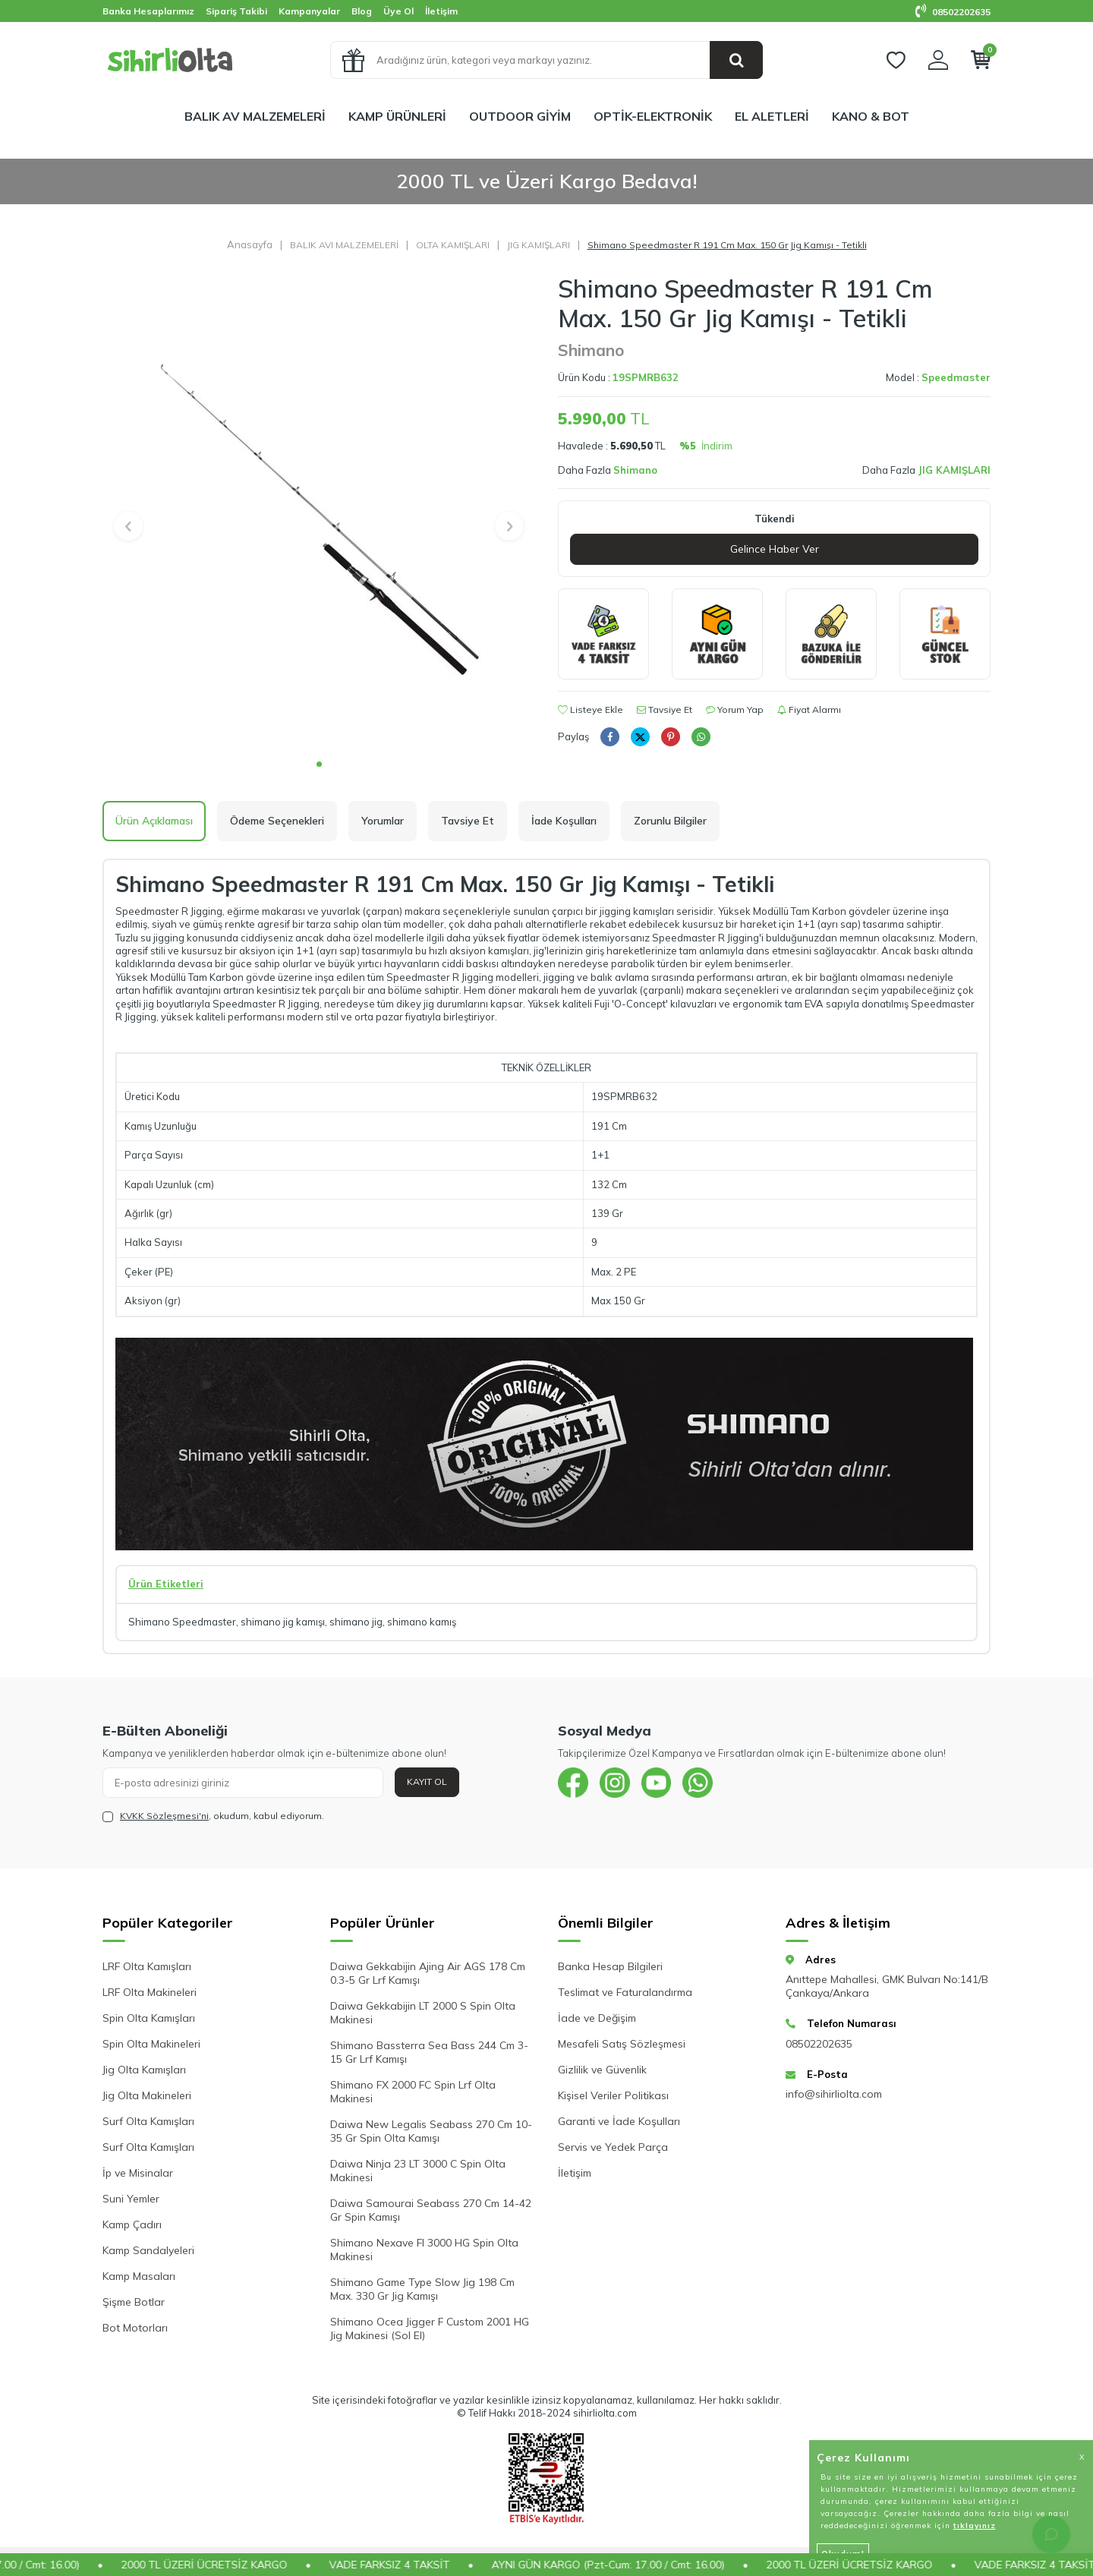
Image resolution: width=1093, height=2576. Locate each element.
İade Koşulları (564, 821)
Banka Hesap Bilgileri (610, 1966)
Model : (938, 377)
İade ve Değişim (597, 2018)
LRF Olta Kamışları (146, 1966)
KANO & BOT (870, 116)
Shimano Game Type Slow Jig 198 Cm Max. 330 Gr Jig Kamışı (422, 2289)
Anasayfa (249, 244)
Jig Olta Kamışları (144, 2069)
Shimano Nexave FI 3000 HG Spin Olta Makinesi (424, 2249)
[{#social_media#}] (573, 1782)
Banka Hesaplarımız (148, 11)
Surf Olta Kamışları (148, 2121)
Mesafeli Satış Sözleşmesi (621, 2044)
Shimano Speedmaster (182, 1622)
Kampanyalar (309, 11)
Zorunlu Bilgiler (670, 821)
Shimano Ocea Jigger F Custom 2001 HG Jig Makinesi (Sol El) (429, 2328)
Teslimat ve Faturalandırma (625, 1992)
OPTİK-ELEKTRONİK (653, 116)
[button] (319, 764)
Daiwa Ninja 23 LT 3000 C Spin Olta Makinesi (418, 2170)
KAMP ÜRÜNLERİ (397, 116)
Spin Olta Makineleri (151, 2044)
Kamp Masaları (138, 2276)
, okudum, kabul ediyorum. (213, 1816)
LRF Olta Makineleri (149, 1992)
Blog (361, 11)
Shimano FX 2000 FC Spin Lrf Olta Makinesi (413, 2091)
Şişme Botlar (133, 2302)
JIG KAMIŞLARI (538, 245)
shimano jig (356, 1622)
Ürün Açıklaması (154, 821)
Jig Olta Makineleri (146, 2095)
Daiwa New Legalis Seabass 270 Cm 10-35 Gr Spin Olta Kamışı (431, 2131)
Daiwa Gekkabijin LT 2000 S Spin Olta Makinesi (422, 2012)
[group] (318, 512)
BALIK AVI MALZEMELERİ (344, 245)
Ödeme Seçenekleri (277, 821)
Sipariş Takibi (236, 11)
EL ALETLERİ (772, 116)
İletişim (441, 11)
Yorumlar (382, 821)
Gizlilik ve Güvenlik (602, 2069)
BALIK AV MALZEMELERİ (255, 116)
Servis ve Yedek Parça (613, 2147)
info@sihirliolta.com (834, 2094)
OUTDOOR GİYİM (520, 116)
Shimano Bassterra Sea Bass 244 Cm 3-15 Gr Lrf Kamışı (429, 2052)
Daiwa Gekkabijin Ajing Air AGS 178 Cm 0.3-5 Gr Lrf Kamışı (427, 1973)
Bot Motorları (135, 2328)
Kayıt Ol (427, 1781)
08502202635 (953, 11)
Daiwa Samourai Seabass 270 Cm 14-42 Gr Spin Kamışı (430, 2210)
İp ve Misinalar (137, 2173)
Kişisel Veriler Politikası (613, 2095)
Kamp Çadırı (132, 2224)
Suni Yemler (130, 2199)
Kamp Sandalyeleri (148, 2250)
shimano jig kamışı (283, 1622)
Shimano (591, 350)
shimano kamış (421, 1622)
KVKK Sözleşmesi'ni (164, 1815)
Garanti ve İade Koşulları (619, 2121)
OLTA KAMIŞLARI (453, 245)
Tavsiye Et (664, 709)
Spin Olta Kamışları (148, 2018)
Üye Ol (398, 11)
